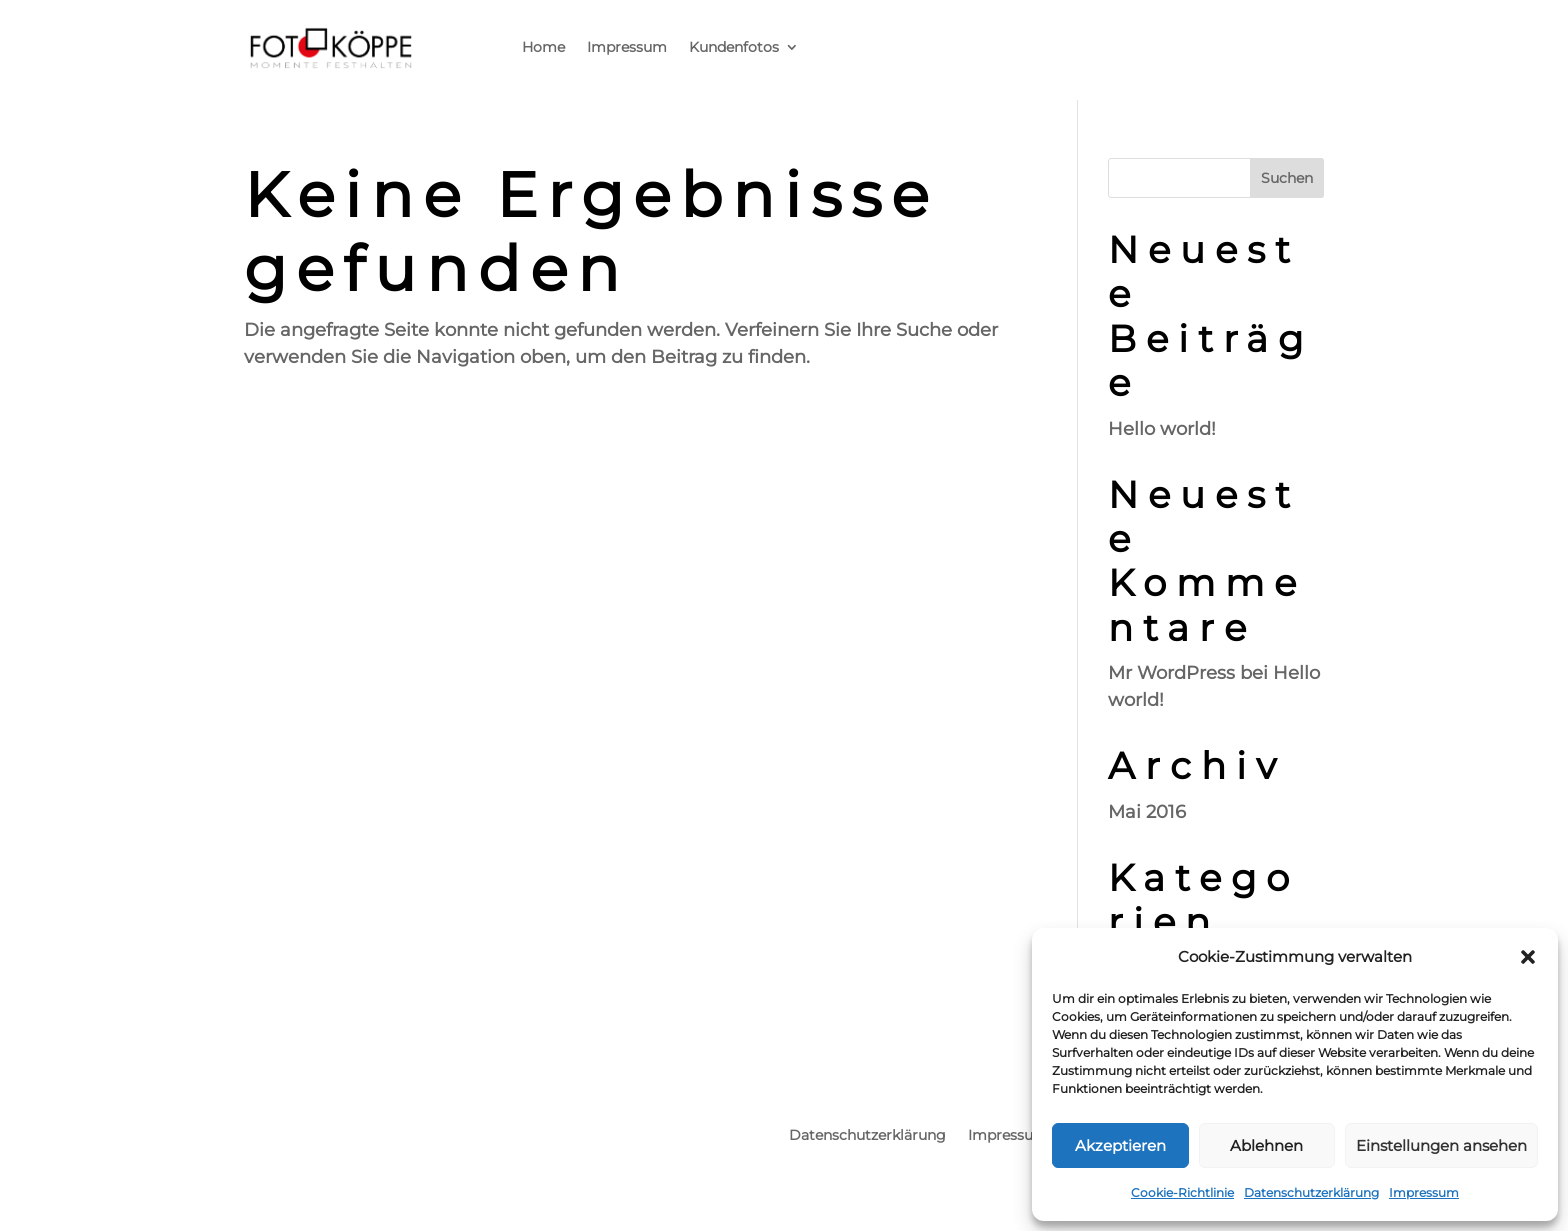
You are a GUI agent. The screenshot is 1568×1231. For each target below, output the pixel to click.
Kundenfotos (734, 48)
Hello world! (1162, 429)
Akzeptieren (1120, 1145)
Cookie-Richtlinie (1182, 1192)
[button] (1528, 957)
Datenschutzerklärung (1311, 1192)
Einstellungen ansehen (1441, 1145)
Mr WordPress (1171, 673)
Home (543, 48)
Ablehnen (1266, 1145)
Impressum (1424, 1192)
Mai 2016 (1147, 812)
